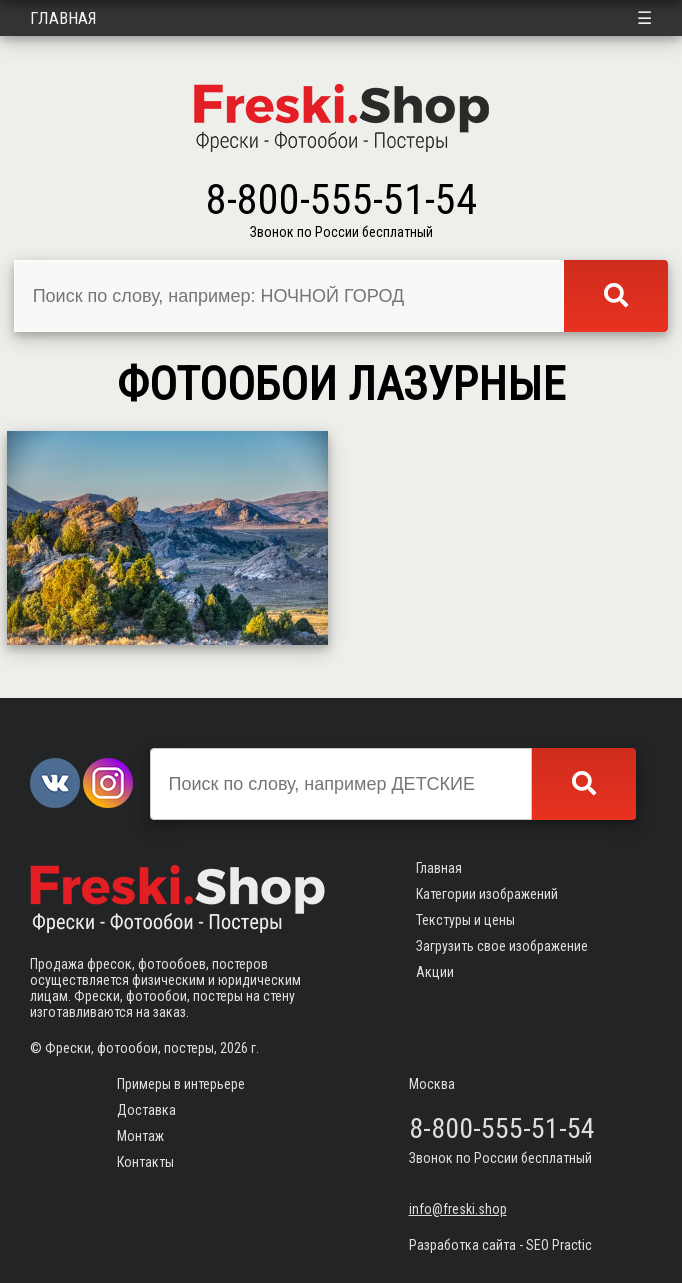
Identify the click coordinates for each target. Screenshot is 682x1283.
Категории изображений (487, 894)
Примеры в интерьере (181, 1084)
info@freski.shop (458, 1209)
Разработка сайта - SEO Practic (500, 1245)
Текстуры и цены (465, 920)
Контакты (145, 1162)
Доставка (146, 1110)
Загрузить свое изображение (502, 946)
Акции (435, 972)
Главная (63, 18)
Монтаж (140, 1136)
